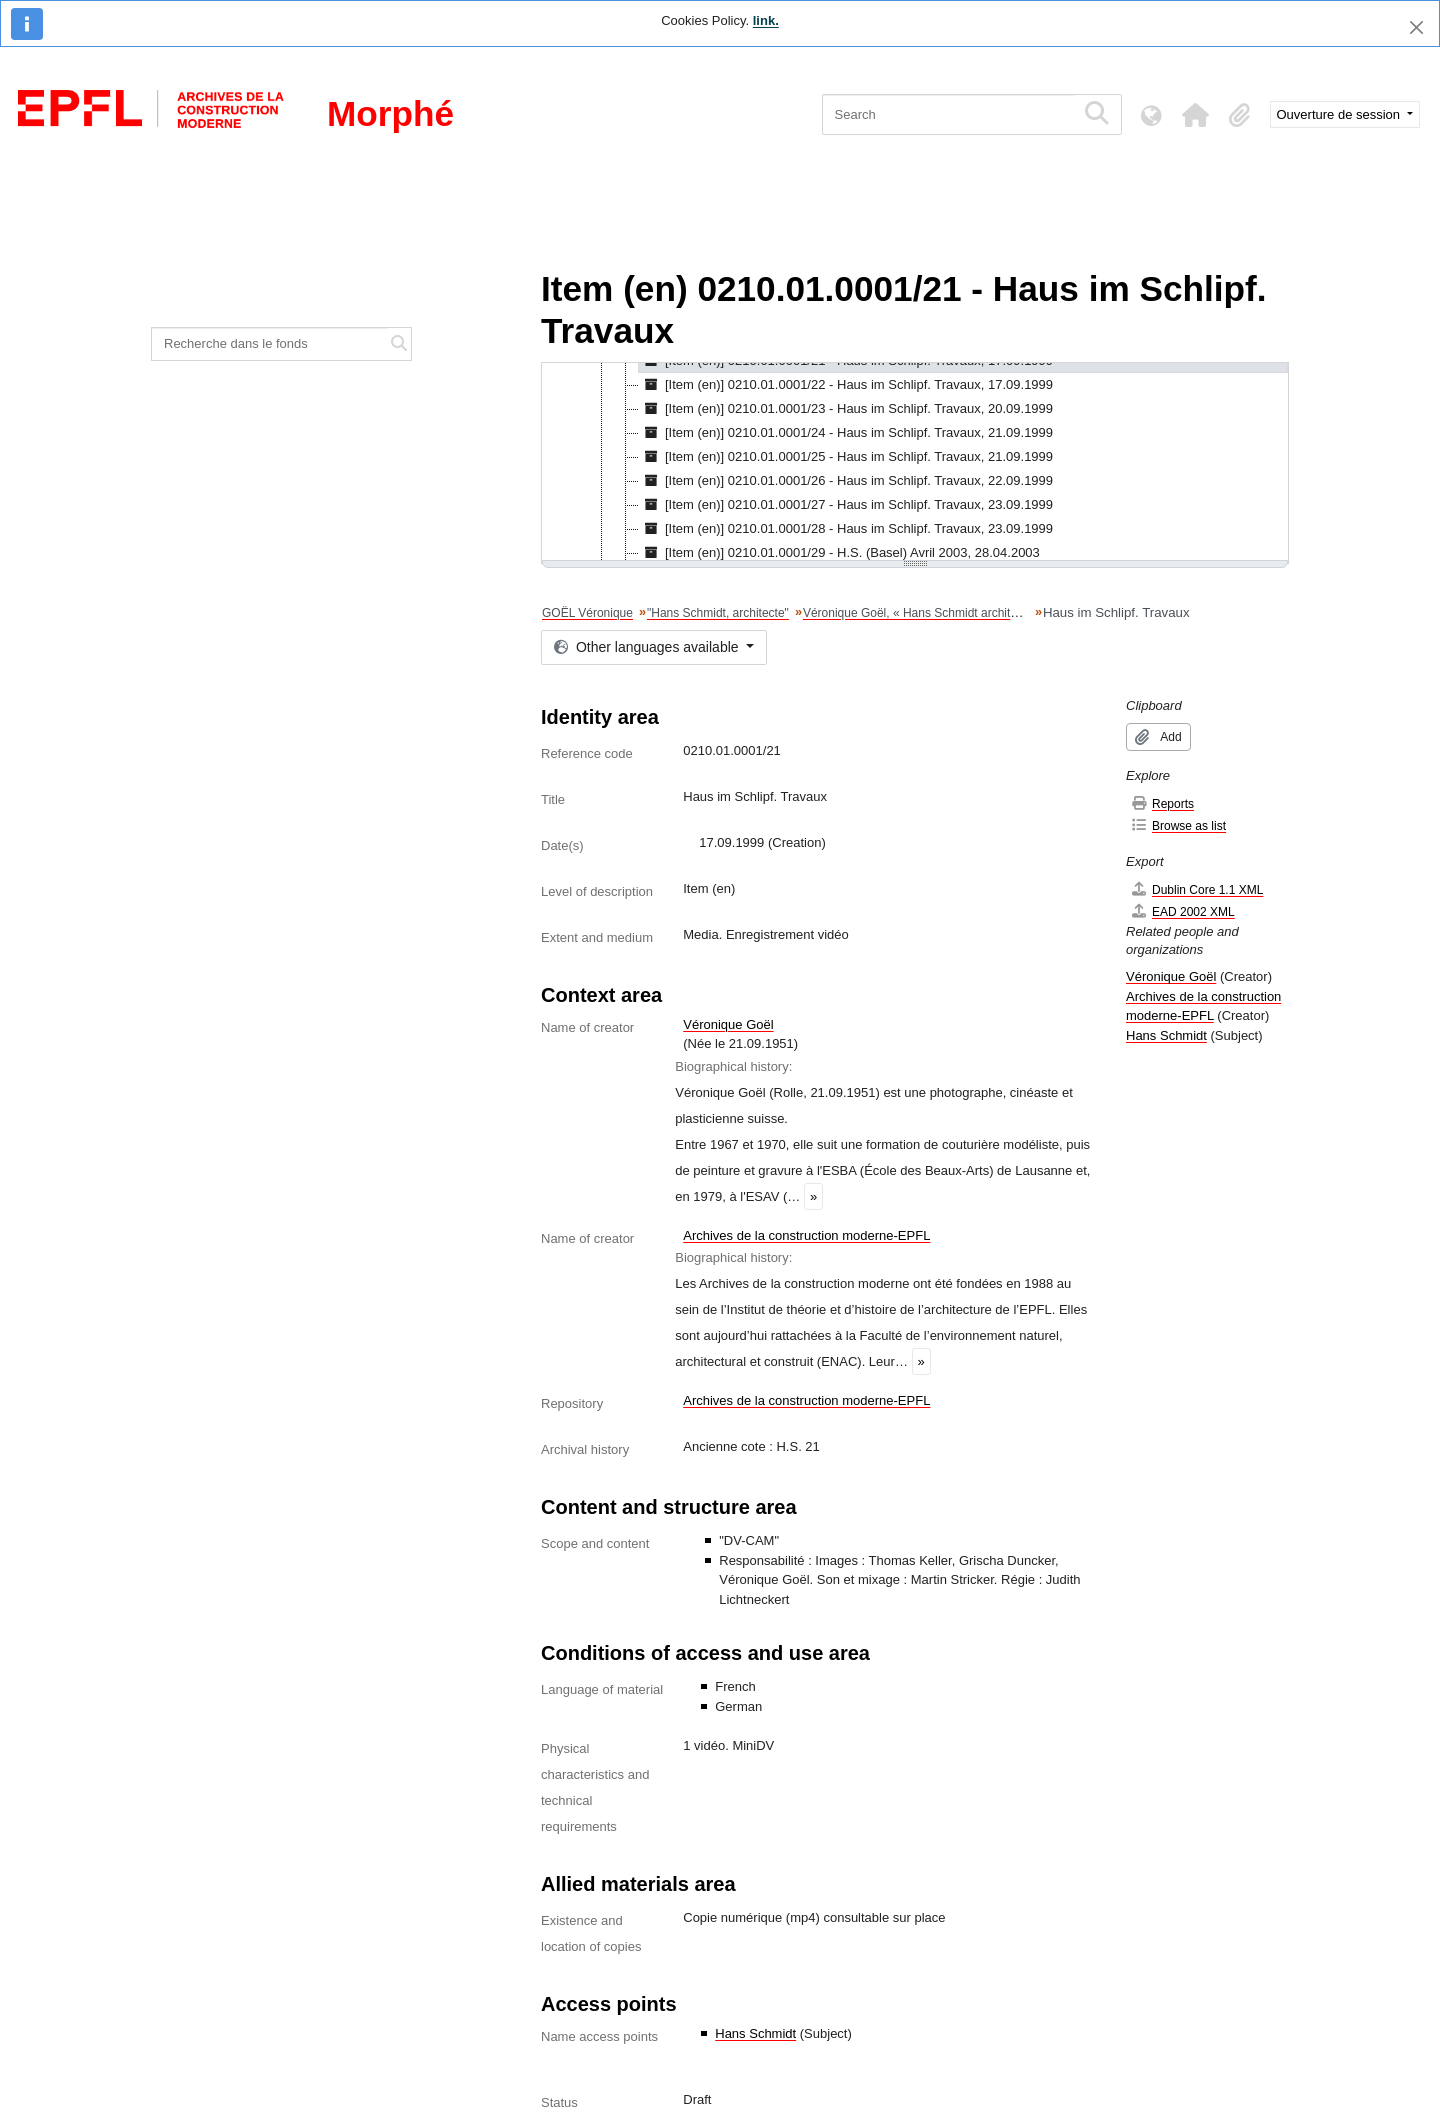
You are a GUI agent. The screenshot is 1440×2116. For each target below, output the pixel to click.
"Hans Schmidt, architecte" (718, 613)
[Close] (1416, 27)
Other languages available (648, 647)
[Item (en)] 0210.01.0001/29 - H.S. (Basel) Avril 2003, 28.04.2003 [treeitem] (839, 553)
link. (766, 20)
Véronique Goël (728, 1024)
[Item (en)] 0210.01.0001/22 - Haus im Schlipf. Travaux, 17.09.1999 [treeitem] (846, 385)
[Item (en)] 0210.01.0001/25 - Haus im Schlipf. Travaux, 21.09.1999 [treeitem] (846, 457)
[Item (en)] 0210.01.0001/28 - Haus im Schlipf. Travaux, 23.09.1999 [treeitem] (846, 529)
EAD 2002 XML (1182, 911)
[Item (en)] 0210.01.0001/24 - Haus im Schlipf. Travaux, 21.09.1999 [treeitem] (846, 433)
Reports (1162, 803)
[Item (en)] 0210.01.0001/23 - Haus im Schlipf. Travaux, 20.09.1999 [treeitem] (846, 409)
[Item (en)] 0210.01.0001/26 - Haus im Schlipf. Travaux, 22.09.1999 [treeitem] (846, 481)
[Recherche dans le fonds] (270, 344)
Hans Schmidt (755, 2033)
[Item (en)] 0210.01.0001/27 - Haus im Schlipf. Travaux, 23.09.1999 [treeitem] (846, 505)
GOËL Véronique (587, 613)
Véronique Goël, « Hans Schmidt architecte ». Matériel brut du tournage (993, 613)
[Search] (948, 114)
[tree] (915, 463)
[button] (1196, 115)
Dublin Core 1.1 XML (1196, 889)
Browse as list (1178, 825)
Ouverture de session (1340, 114)
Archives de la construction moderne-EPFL (806, 1235)
